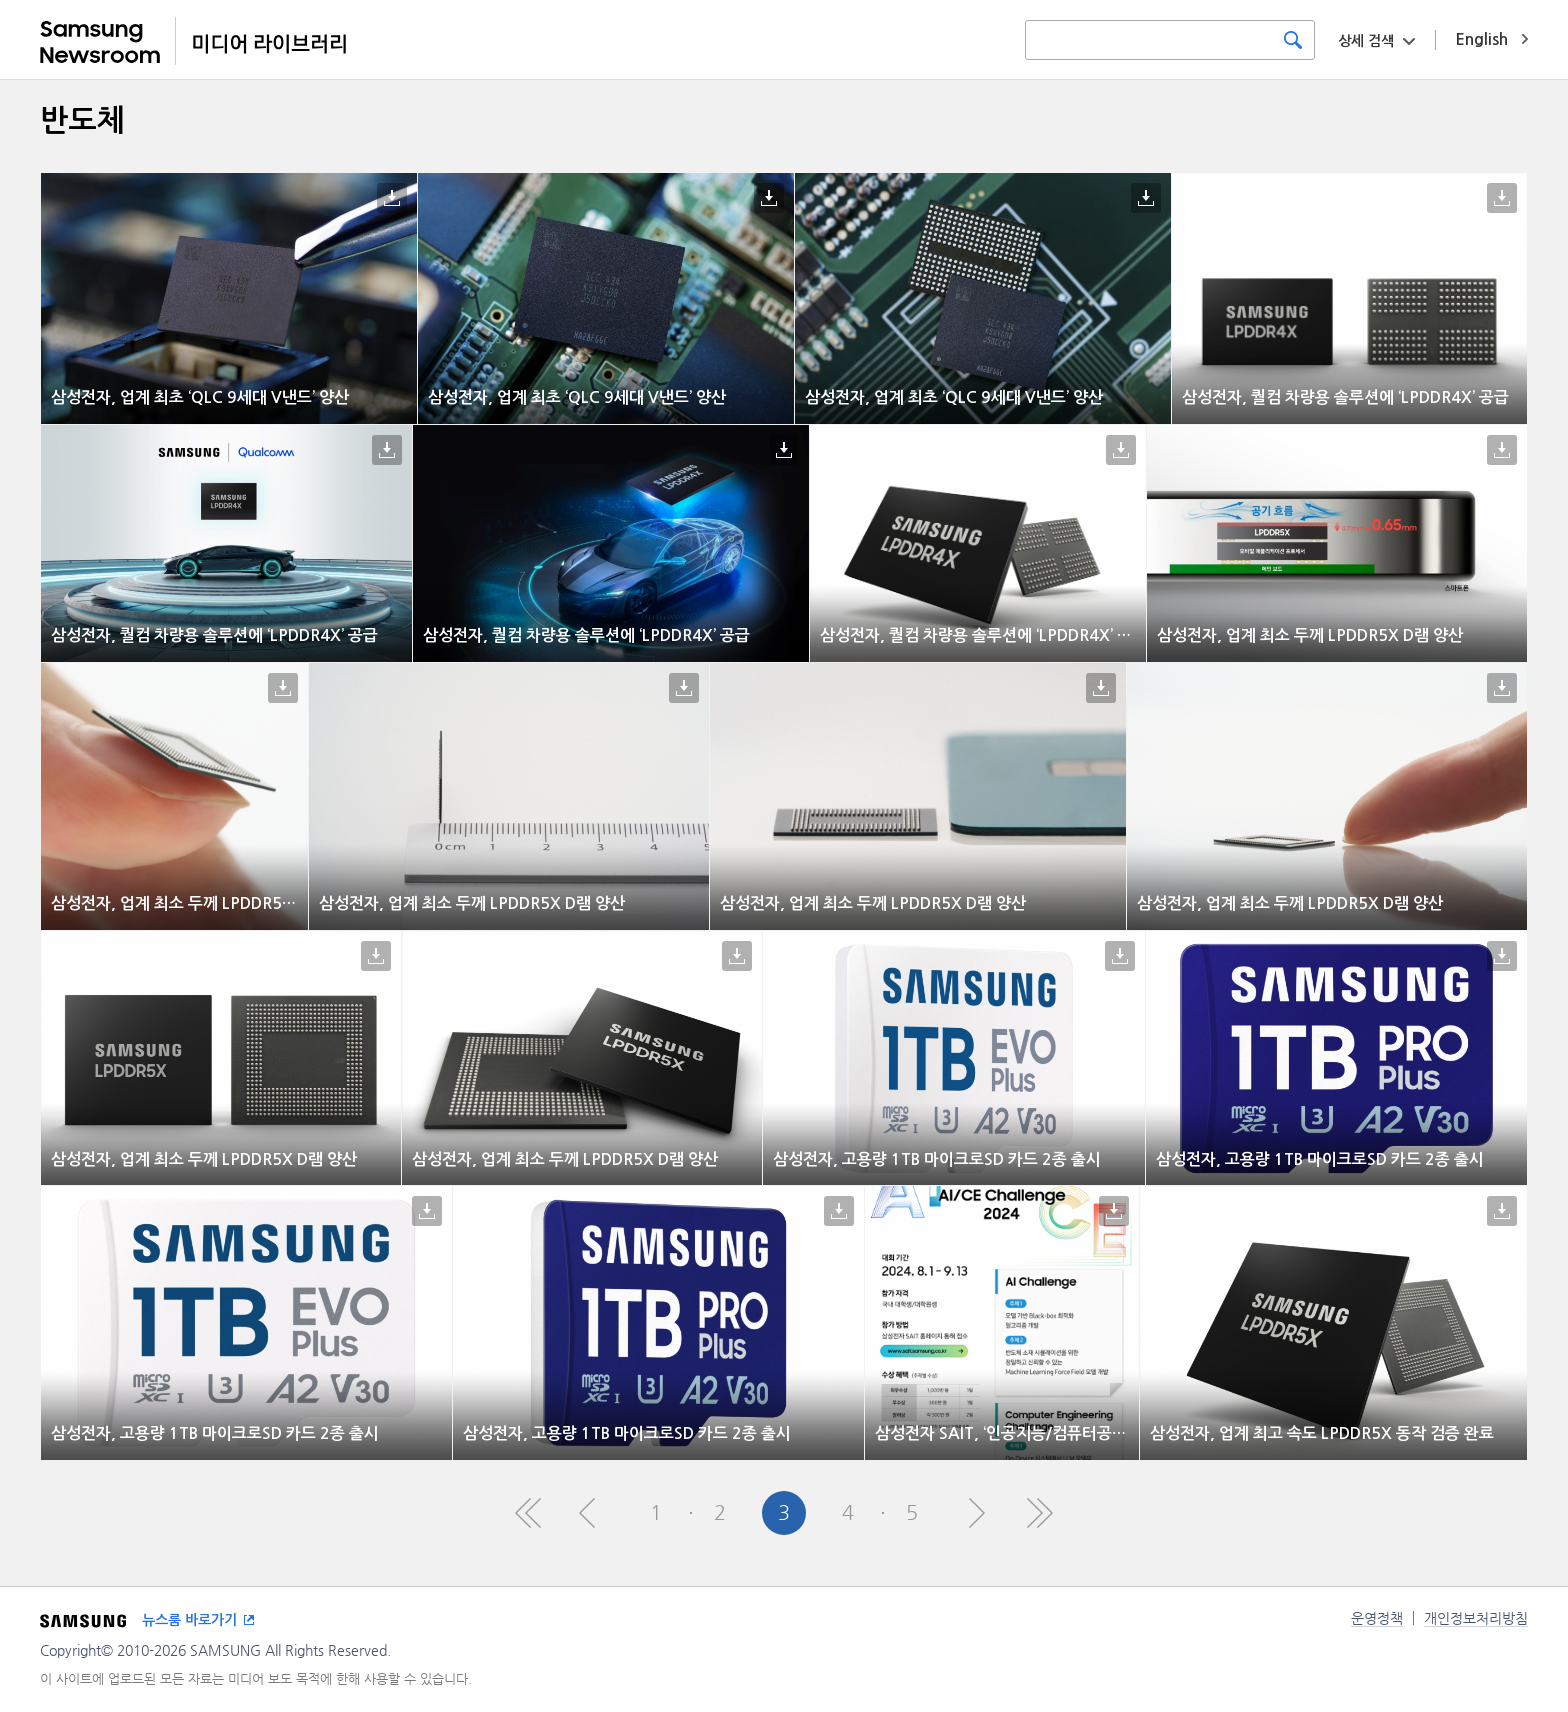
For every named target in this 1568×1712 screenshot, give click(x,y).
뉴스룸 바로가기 (189, 1620)
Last (1040, 1513)
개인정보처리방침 (1476, 1618)
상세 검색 (1366, 41)
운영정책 (1377, 1618)
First (528, 1513)
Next (976, 1513)
